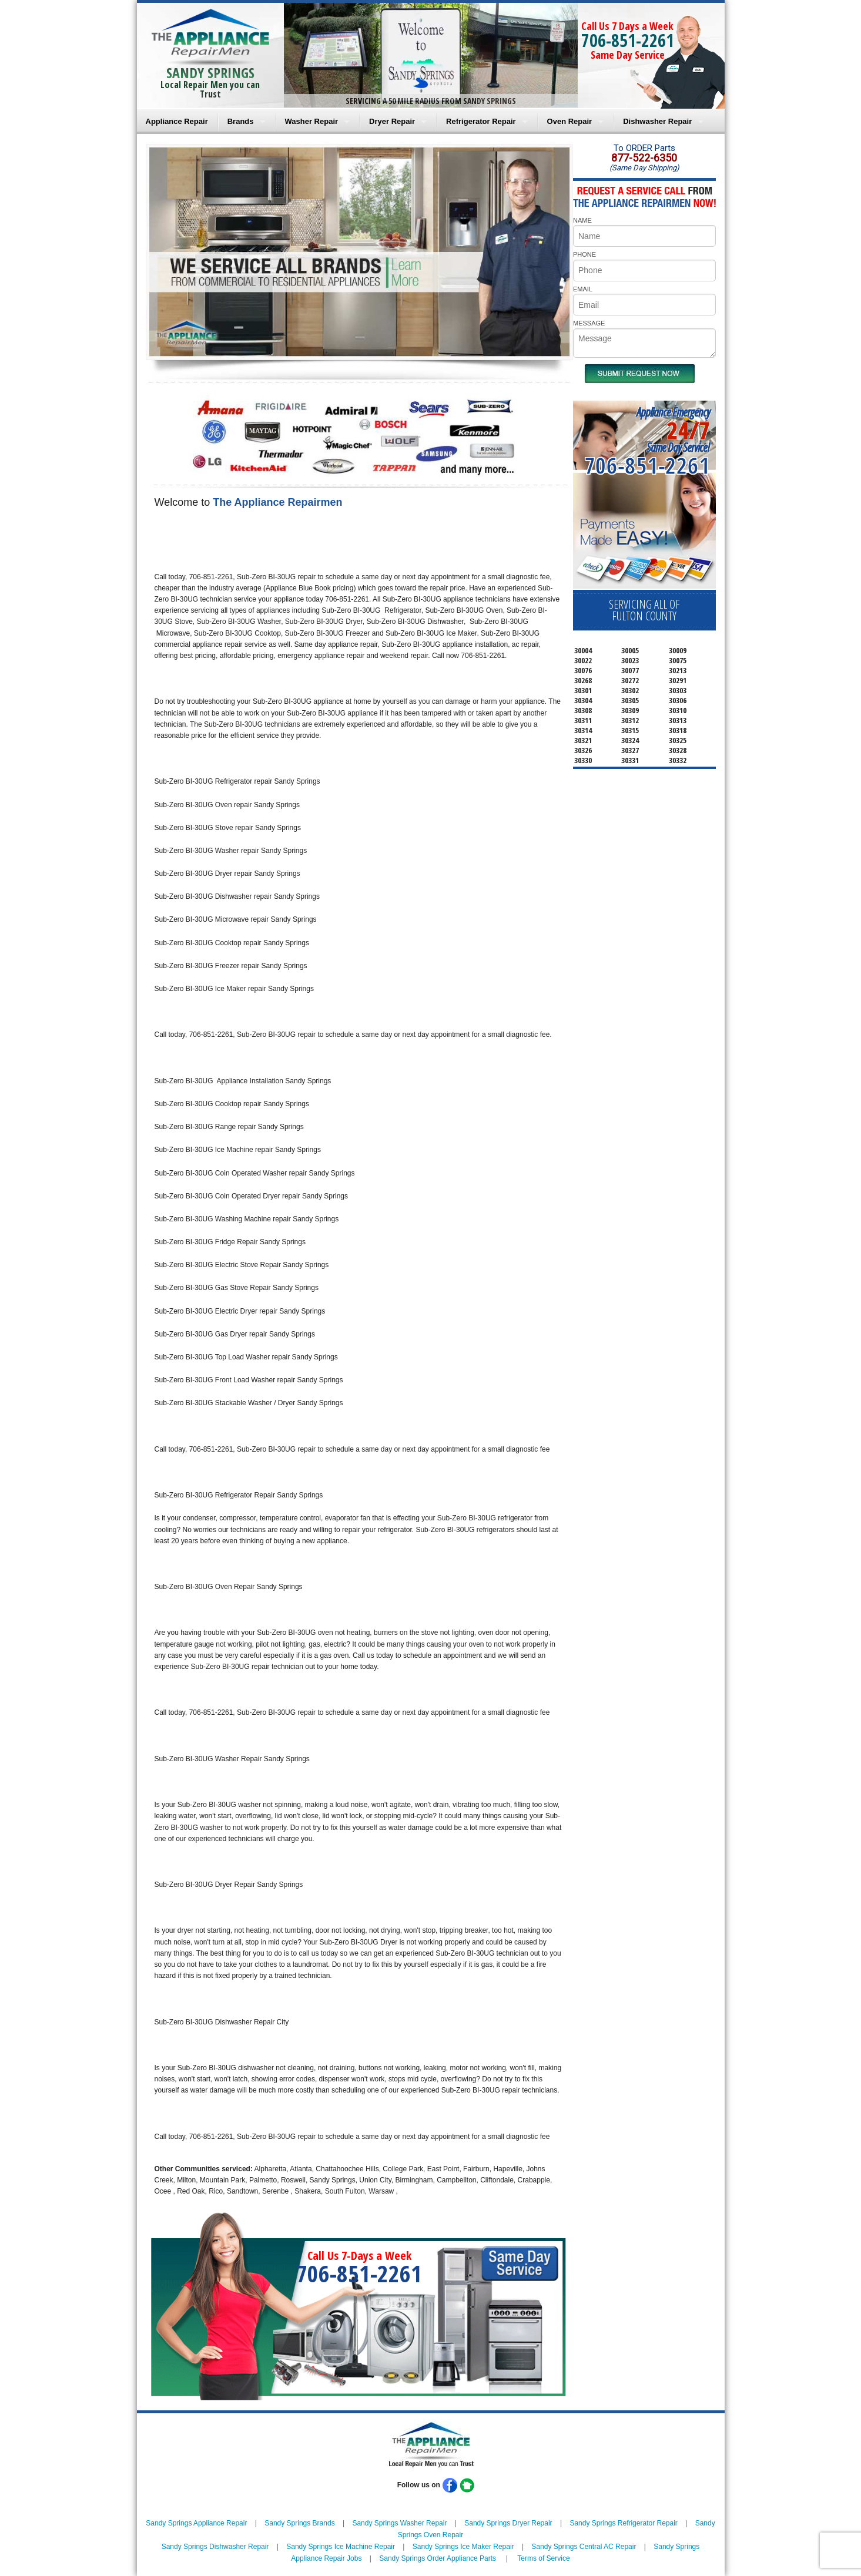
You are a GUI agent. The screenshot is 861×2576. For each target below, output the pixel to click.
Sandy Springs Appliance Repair (196, 2523)
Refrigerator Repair (480, 121)
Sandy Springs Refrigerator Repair (623, 2523)
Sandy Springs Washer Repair (399, 2523)
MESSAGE (589, 323)
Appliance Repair (177, 121)
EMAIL (582, 289)
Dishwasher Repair (657, 121)
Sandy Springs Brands (299, 2523)
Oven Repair (569, 121)
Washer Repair (312, 121)
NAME (582, 220)
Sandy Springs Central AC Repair (583, 2547)
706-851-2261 (627, 40)
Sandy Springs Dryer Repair (508, 2523)
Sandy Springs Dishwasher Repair (215, 2547)
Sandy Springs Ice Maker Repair (463, 2547)
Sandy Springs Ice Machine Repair (340, 2547)
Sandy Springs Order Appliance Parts (437, 2558)
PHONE (584, 254)
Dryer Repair (392, 121)
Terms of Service (543, 2558)
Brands (240, 121)
